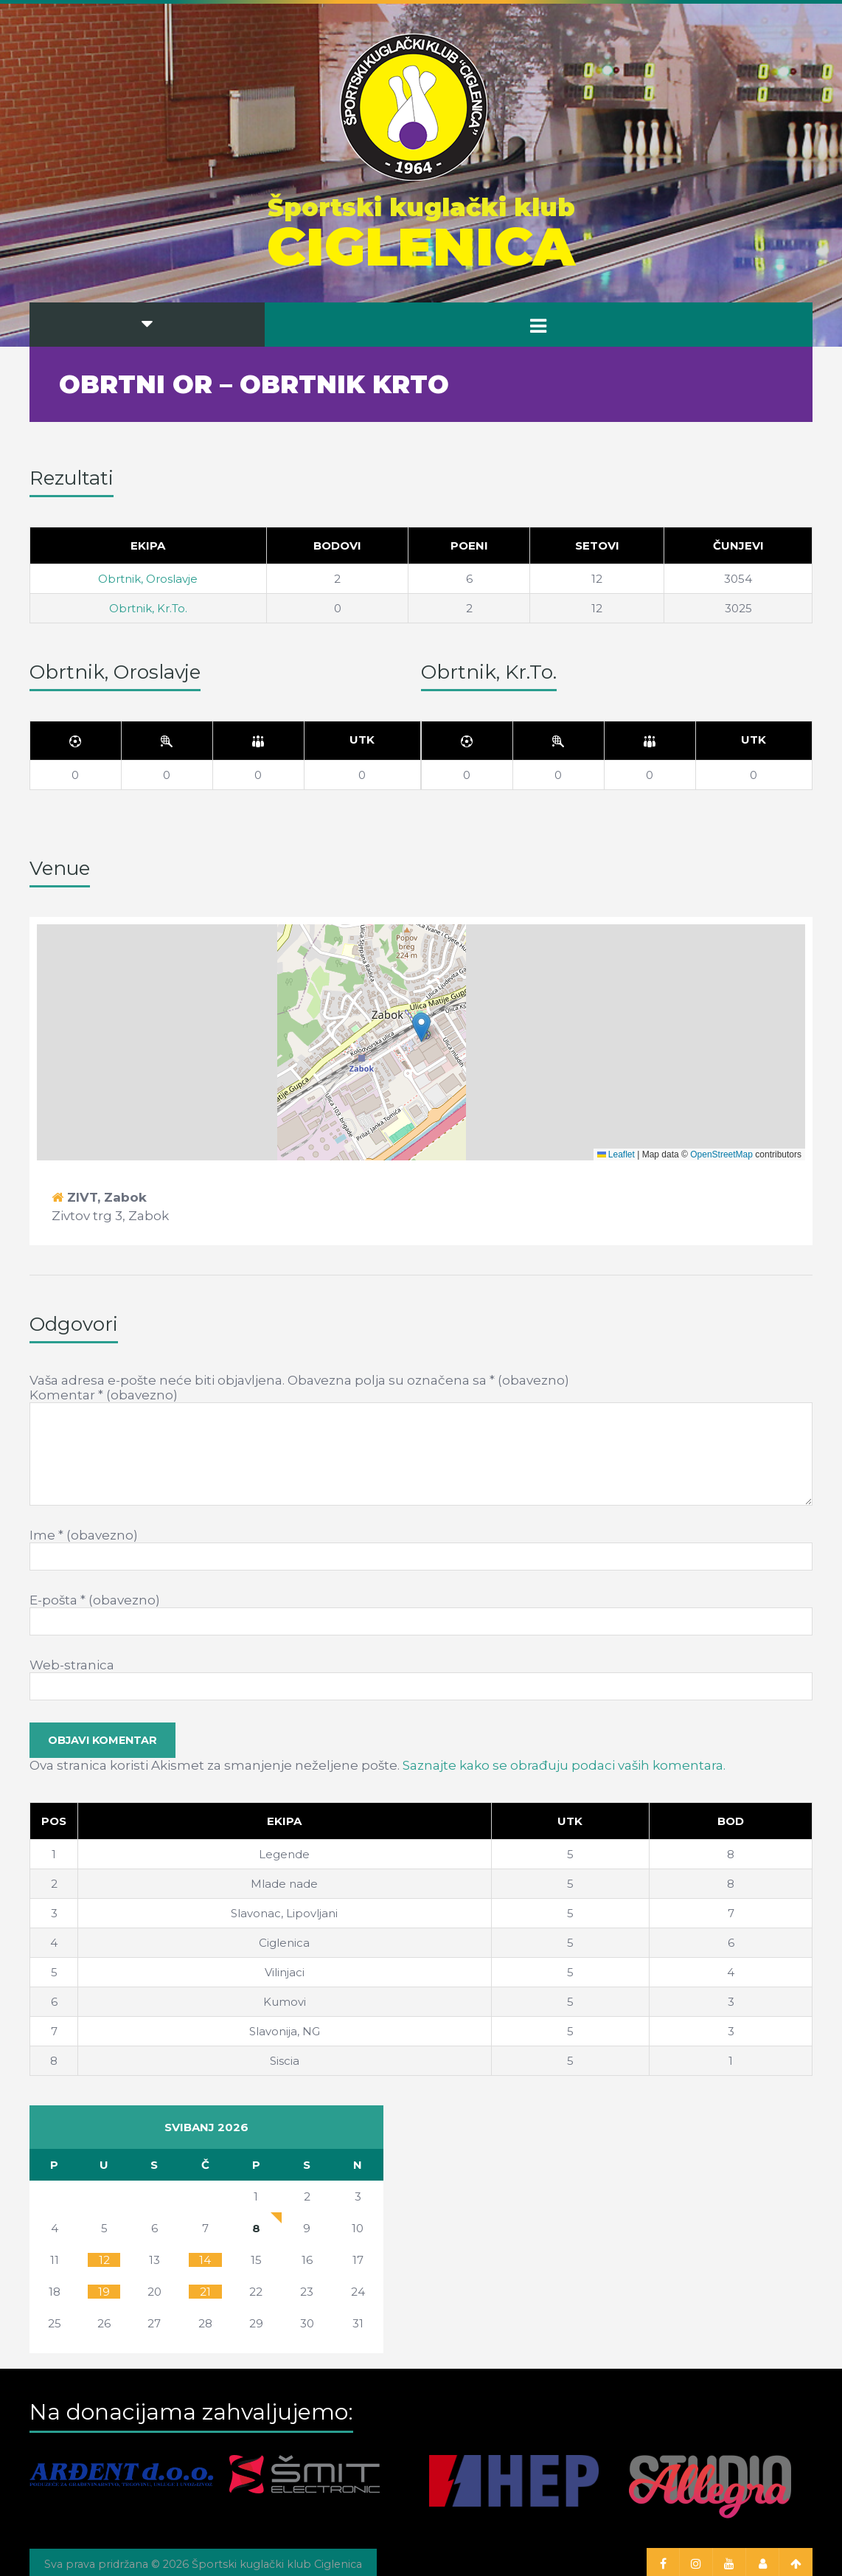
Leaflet (616, 1154)
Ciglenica (284, 1943)
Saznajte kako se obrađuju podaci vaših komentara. (564, 1765)
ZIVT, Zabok (107, 1197)
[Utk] (362, 741)
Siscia (284, 2061)
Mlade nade (284, 1884)
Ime (83, 1535)
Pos (53, 1821)
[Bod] (731, 1821)
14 (205, 2260)
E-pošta (94, 1600)
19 (104, 2292)
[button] (421, 1027)
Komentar (103, 1395)
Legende (284, 1854)
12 (104, 2260)
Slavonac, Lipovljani (284, 1913)
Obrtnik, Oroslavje (148, 579)
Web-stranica (71, 1665)
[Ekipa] (285, 1821)
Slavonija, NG (284, 2031)
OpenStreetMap (721, 1154)
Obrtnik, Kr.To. (148, 608)
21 (205, 2292)
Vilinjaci (285, 1972)
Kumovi (284, 2002)
